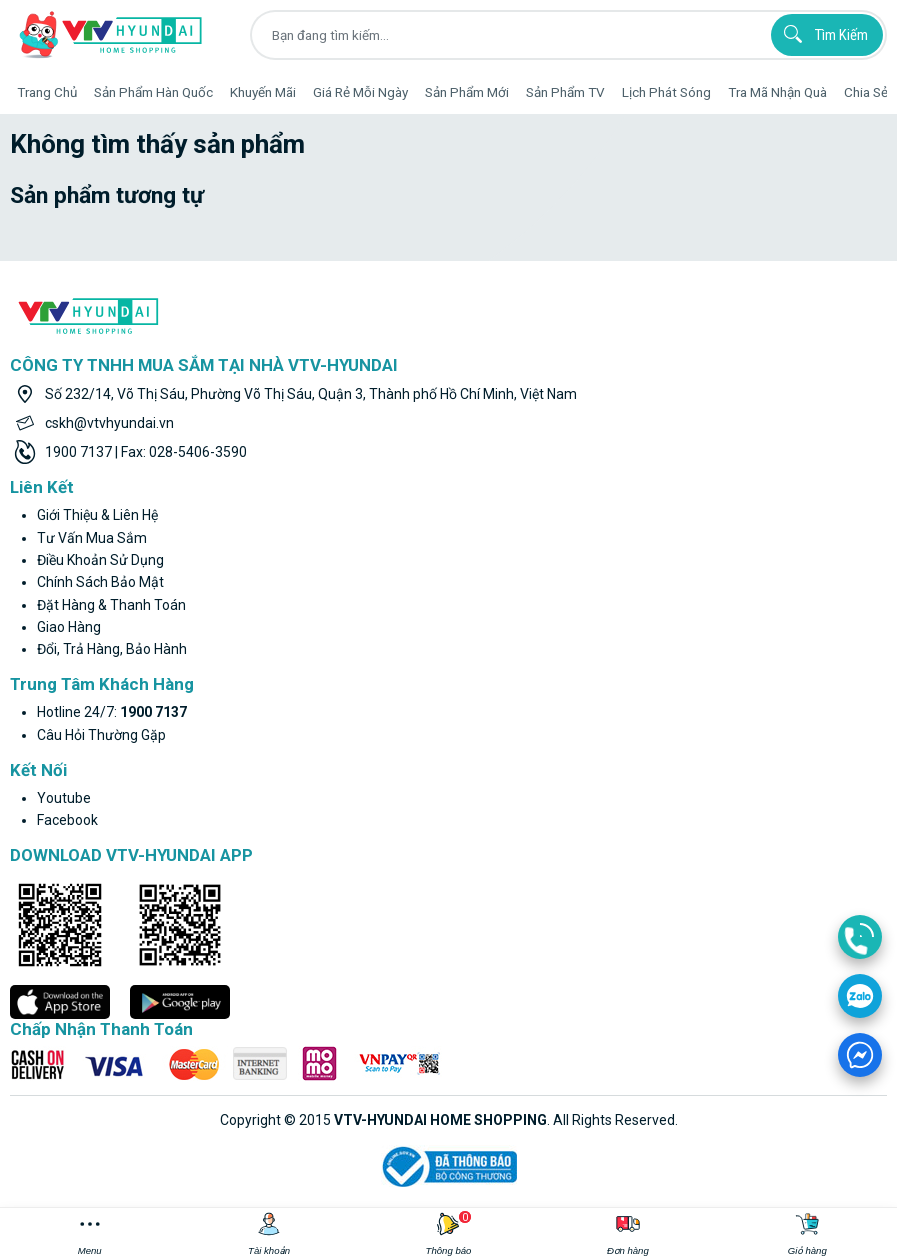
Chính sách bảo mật (100, 582)
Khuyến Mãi (263, 92)
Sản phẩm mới (467, 92)
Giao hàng (69, 627)
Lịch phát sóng (666, 92)
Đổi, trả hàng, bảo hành (112, 649)
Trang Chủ (47, 92)
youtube (64, 798)
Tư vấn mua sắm (92, 538)
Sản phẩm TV (565, 92)
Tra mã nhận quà (777, 92)
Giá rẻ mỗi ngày (360, 92)
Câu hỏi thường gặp (101, 735)
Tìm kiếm (823, 34)
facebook (67, 820)
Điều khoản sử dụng (100, 560)
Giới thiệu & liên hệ (97, 515)
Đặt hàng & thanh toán (111, 605)
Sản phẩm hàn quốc (153, 92)
